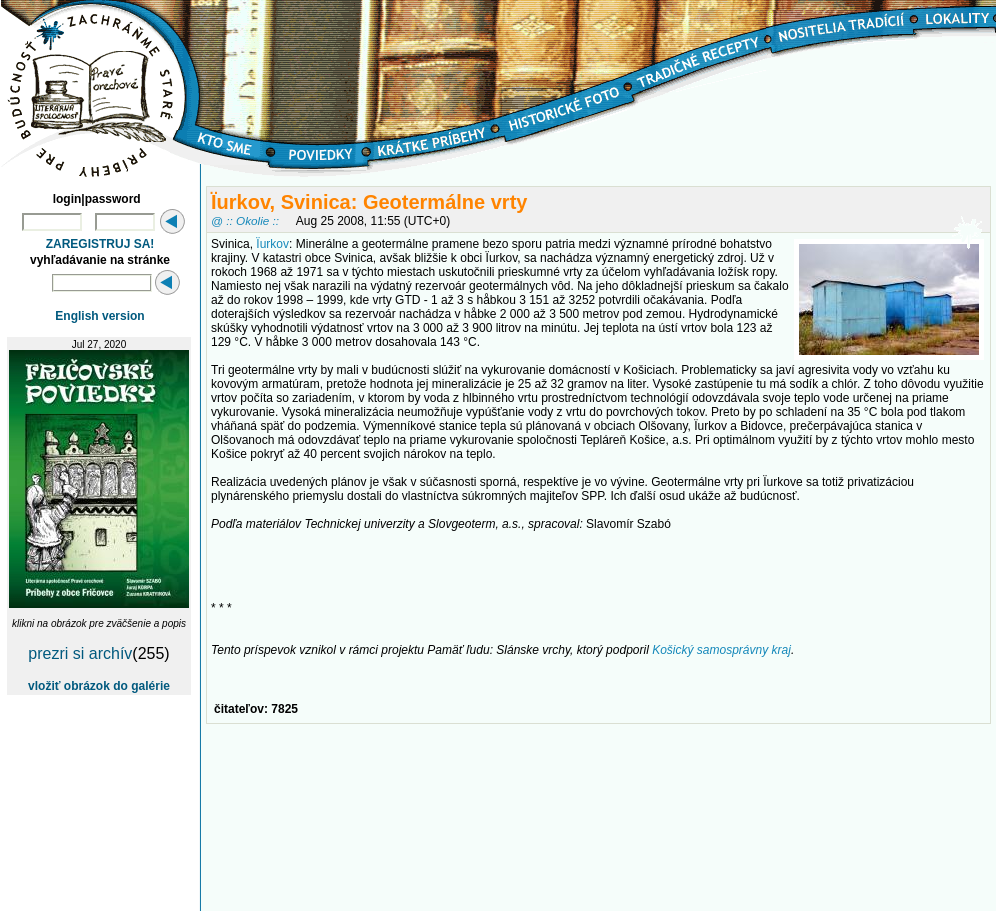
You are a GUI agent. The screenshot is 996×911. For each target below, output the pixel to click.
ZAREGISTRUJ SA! (100, 244)
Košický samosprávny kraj (721, 650)
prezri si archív (80, 653)
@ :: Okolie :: (245, 220)
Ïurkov (272, 244)
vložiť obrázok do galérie (99, 686)
